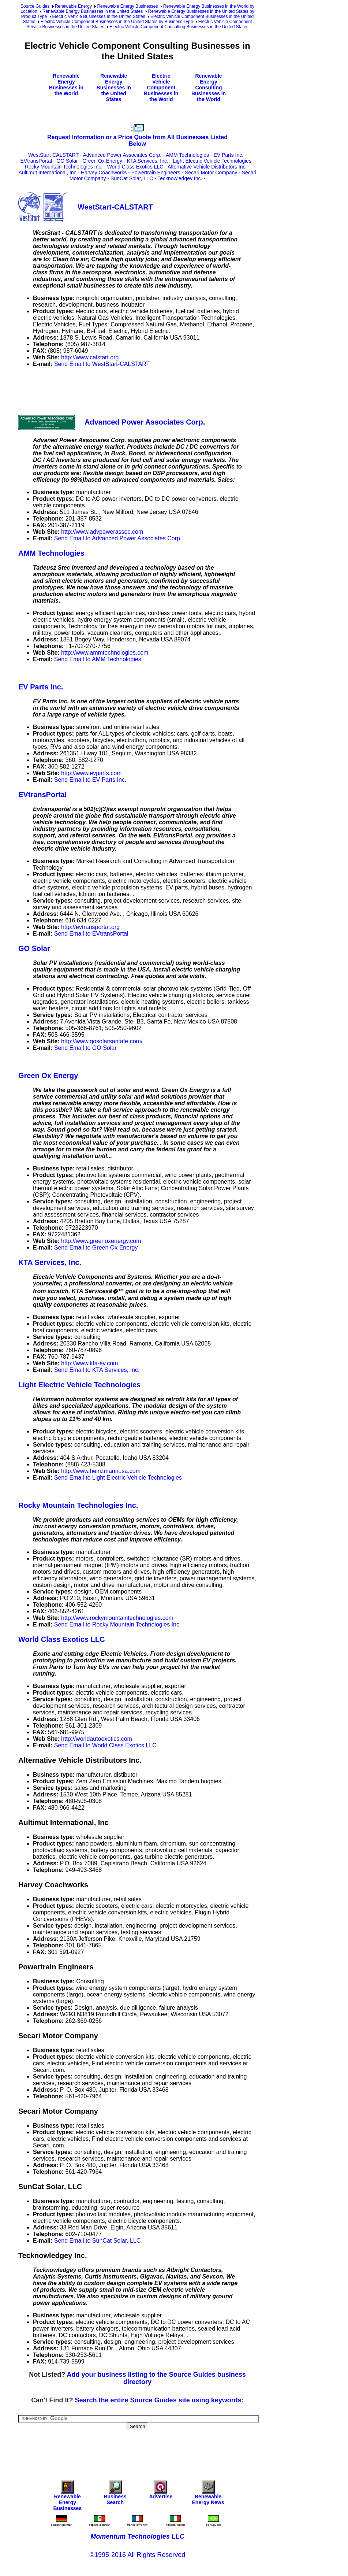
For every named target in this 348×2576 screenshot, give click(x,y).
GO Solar (67, 161)
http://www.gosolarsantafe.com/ (101, 1041)
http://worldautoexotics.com (96, 1739)
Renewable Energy (73, 6)
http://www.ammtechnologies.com (104, 652)
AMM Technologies (187, 155)
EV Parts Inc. (228, 155)
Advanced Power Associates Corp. (122, 155)
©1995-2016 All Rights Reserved (137, 2554)
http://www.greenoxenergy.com (101, 1241)
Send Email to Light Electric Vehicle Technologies (118, 1477)
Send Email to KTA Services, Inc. (97, 1370)
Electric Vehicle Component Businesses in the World (161, 87)
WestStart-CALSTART (53, 155)
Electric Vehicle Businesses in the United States (98, 16)
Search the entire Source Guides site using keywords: (159, 2400)
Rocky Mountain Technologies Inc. (63, 167)
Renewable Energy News (208, 2494)
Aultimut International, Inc (47, 172)
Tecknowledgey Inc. (179, 178)
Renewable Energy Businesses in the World (66, 84)
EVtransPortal (36, 161)
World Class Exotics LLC (135, 167)
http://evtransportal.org (90, 927)
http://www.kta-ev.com (89, 1363)
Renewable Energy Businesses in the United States (92, 11)
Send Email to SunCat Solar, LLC (97, 2241)
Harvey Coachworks (104, 172)
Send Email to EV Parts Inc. (90, 780)
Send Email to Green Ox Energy (96, 1247)
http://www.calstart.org (90, 357)
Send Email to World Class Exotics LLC (105, 1745)
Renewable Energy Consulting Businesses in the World (208, 87)
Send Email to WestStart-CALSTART (102, 364)
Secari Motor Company (211, 172)
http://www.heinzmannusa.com (101, 1471)
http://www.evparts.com (91, 773)
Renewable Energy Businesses (127, 6)
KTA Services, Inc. (147, 161)
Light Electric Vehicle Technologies (212, 161)
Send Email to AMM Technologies (97, 659)
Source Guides (34, 6)
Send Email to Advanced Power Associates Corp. (118, 538)
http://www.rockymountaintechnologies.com (117, 1618)
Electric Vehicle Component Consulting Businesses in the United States (178, 26)
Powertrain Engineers (155, 172)
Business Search (115, 2494)
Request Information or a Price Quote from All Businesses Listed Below (137, 140)
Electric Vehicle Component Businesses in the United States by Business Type (117, 21)
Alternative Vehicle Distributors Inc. (207, 167)
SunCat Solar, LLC (132, 178)
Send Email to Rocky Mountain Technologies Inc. (117, 1624)
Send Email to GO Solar (85, 1048)
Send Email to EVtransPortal (91, 933)
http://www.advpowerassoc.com (102, 532)
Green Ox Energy (102, 161)
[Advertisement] (151, 389)
